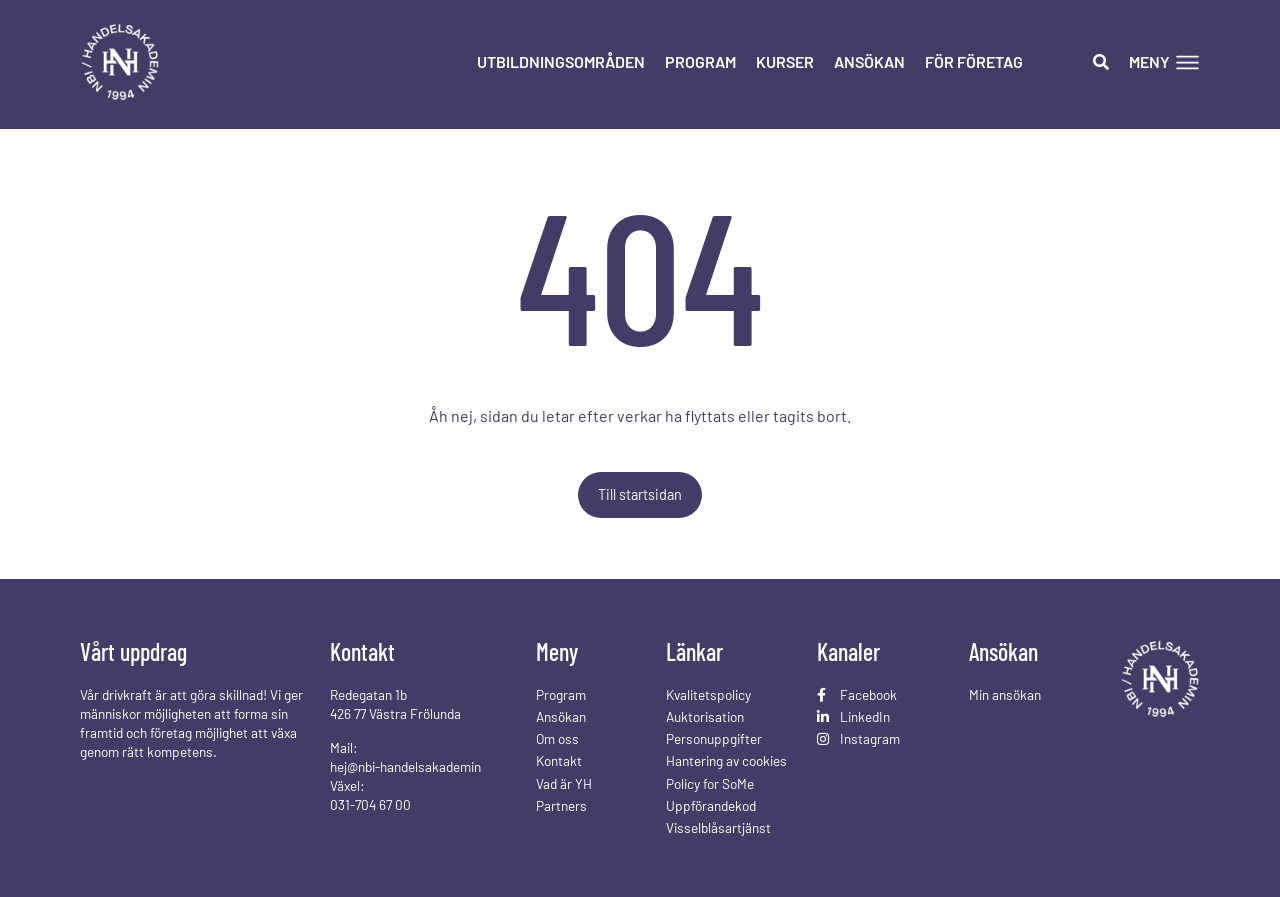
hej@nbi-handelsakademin (405, 766)
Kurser (785, 61)
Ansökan (869, 61)
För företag (974, 61)
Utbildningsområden (561, 61)
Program (700, 61)
